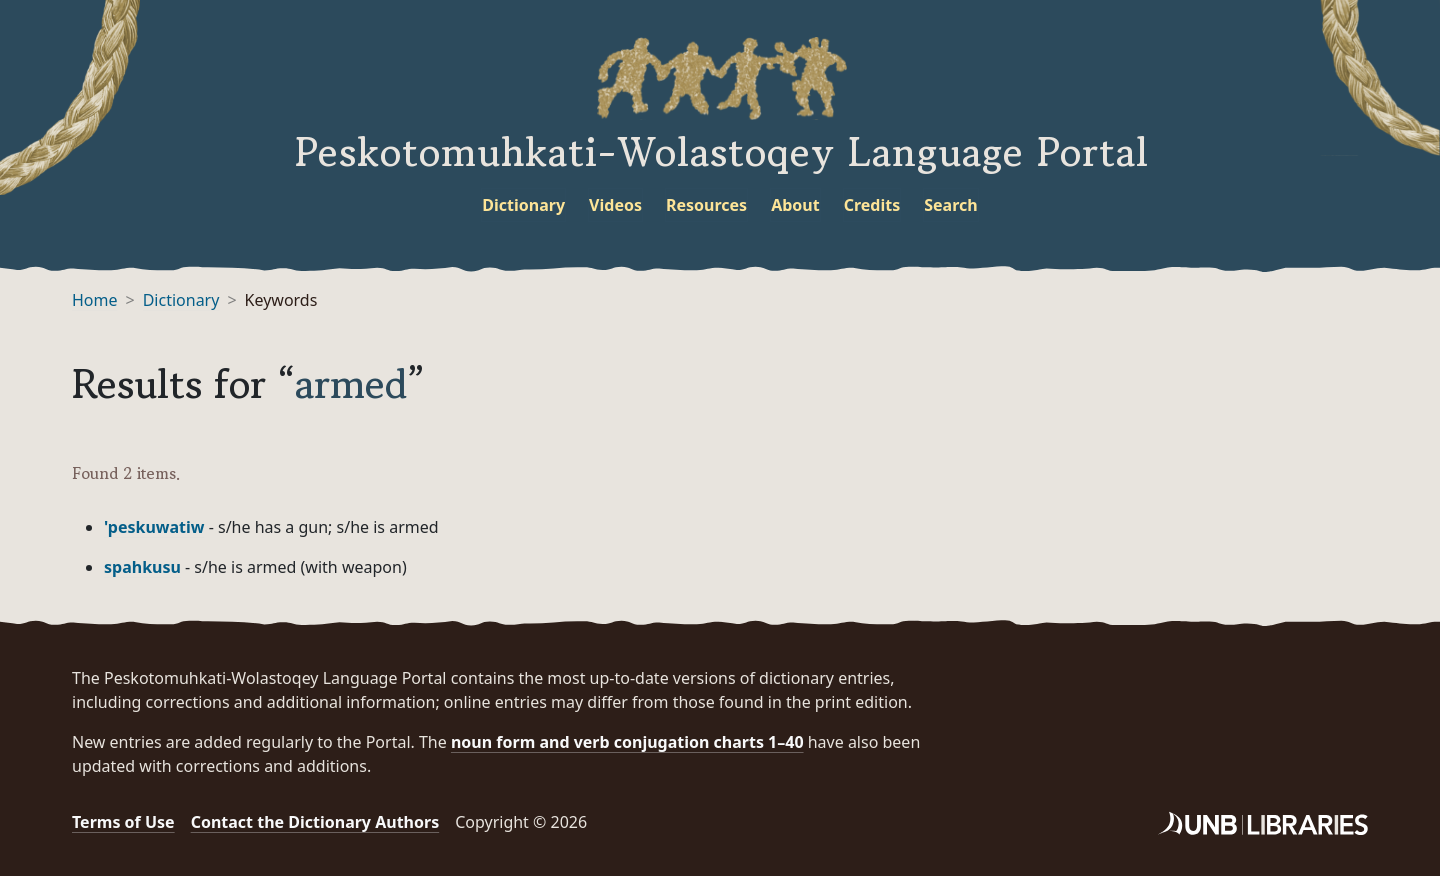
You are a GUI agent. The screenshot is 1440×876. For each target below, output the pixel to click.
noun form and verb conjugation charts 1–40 (627, 742)
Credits (872, 205)
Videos (615, 205)
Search (950, 205)
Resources (706, 205)
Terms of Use (123, 822)
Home (95, 300)
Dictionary (523, 205)
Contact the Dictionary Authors (315, 822)
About (795, 205)
